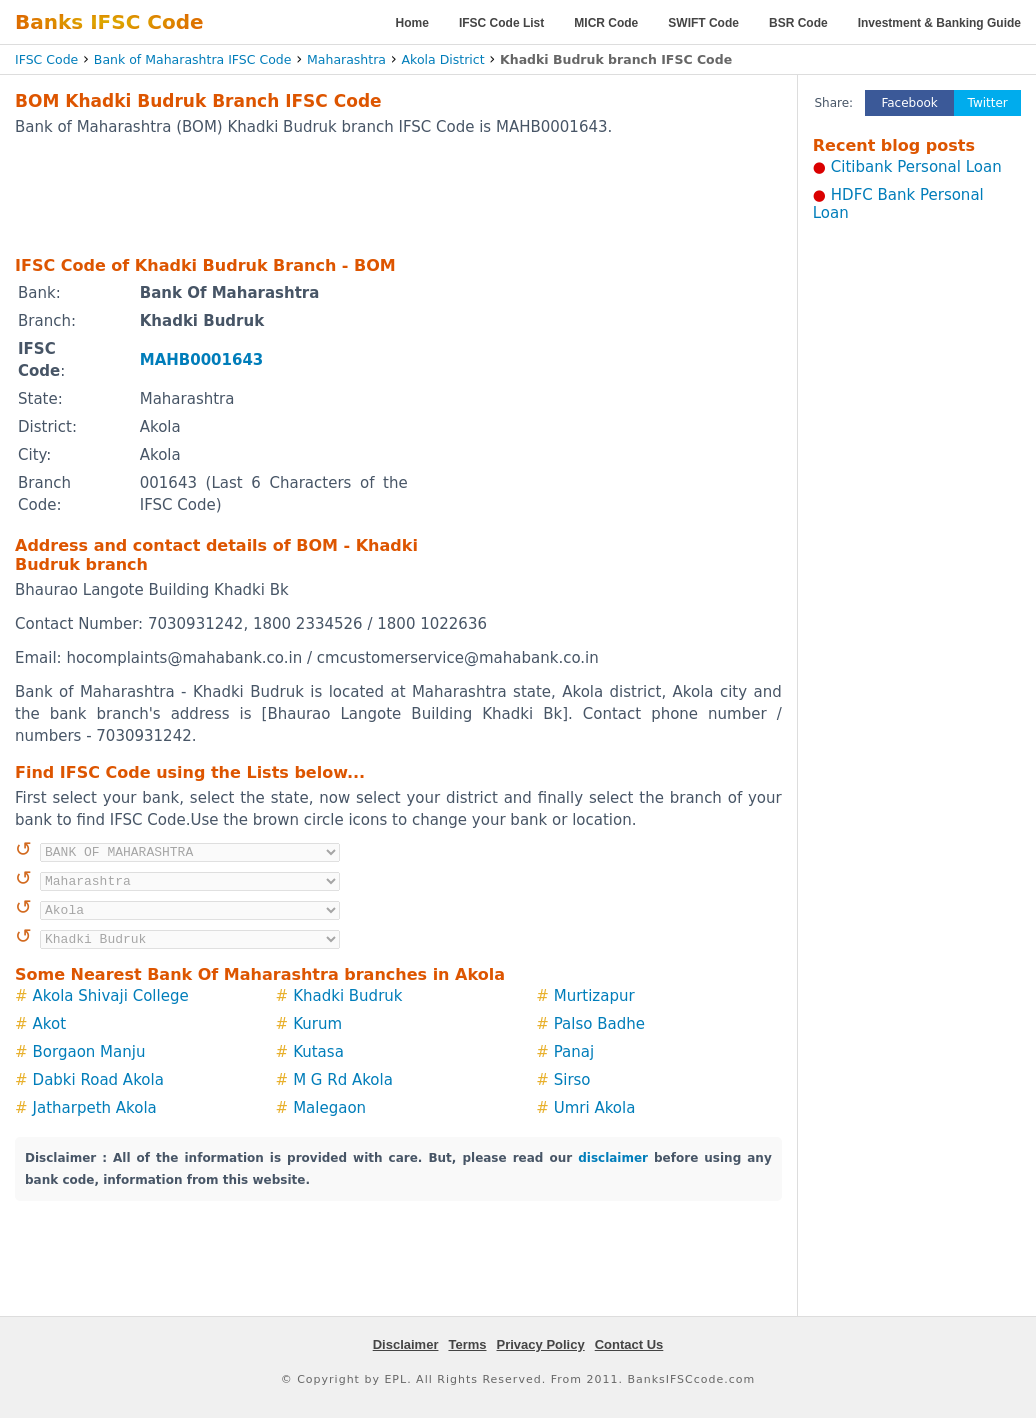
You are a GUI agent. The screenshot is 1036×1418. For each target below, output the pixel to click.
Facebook (909, 103)
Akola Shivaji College (111, 996)
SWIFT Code (703, 23)
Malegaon (329, 1108)
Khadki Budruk (347, 996)
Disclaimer (406, 1344)
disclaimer (613, 1158)
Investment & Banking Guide (939, 23)
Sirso (572, 1080)
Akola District (443, 59)
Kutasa (318, 1052)
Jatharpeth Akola (95, 1108)
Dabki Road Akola (98, 1080)
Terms (467, 1344)
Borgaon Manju (89, 1052)
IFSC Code (46, 59)
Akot (49, 1024)
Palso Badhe (599, 1024)
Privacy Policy (541, 1344)
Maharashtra (346, 59)
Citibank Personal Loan (916, 167)
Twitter (988, 103)
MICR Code (606, 23)
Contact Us (629, 1344)
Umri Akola (595, 1108)
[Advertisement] (398, 195)
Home (412, 23)
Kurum (317, 1024)
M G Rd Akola (343, 1080)
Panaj (574, 1052)
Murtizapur (594, 996)
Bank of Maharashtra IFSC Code (193, 59)
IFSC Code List (501, 23)
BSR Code (798, 23)
